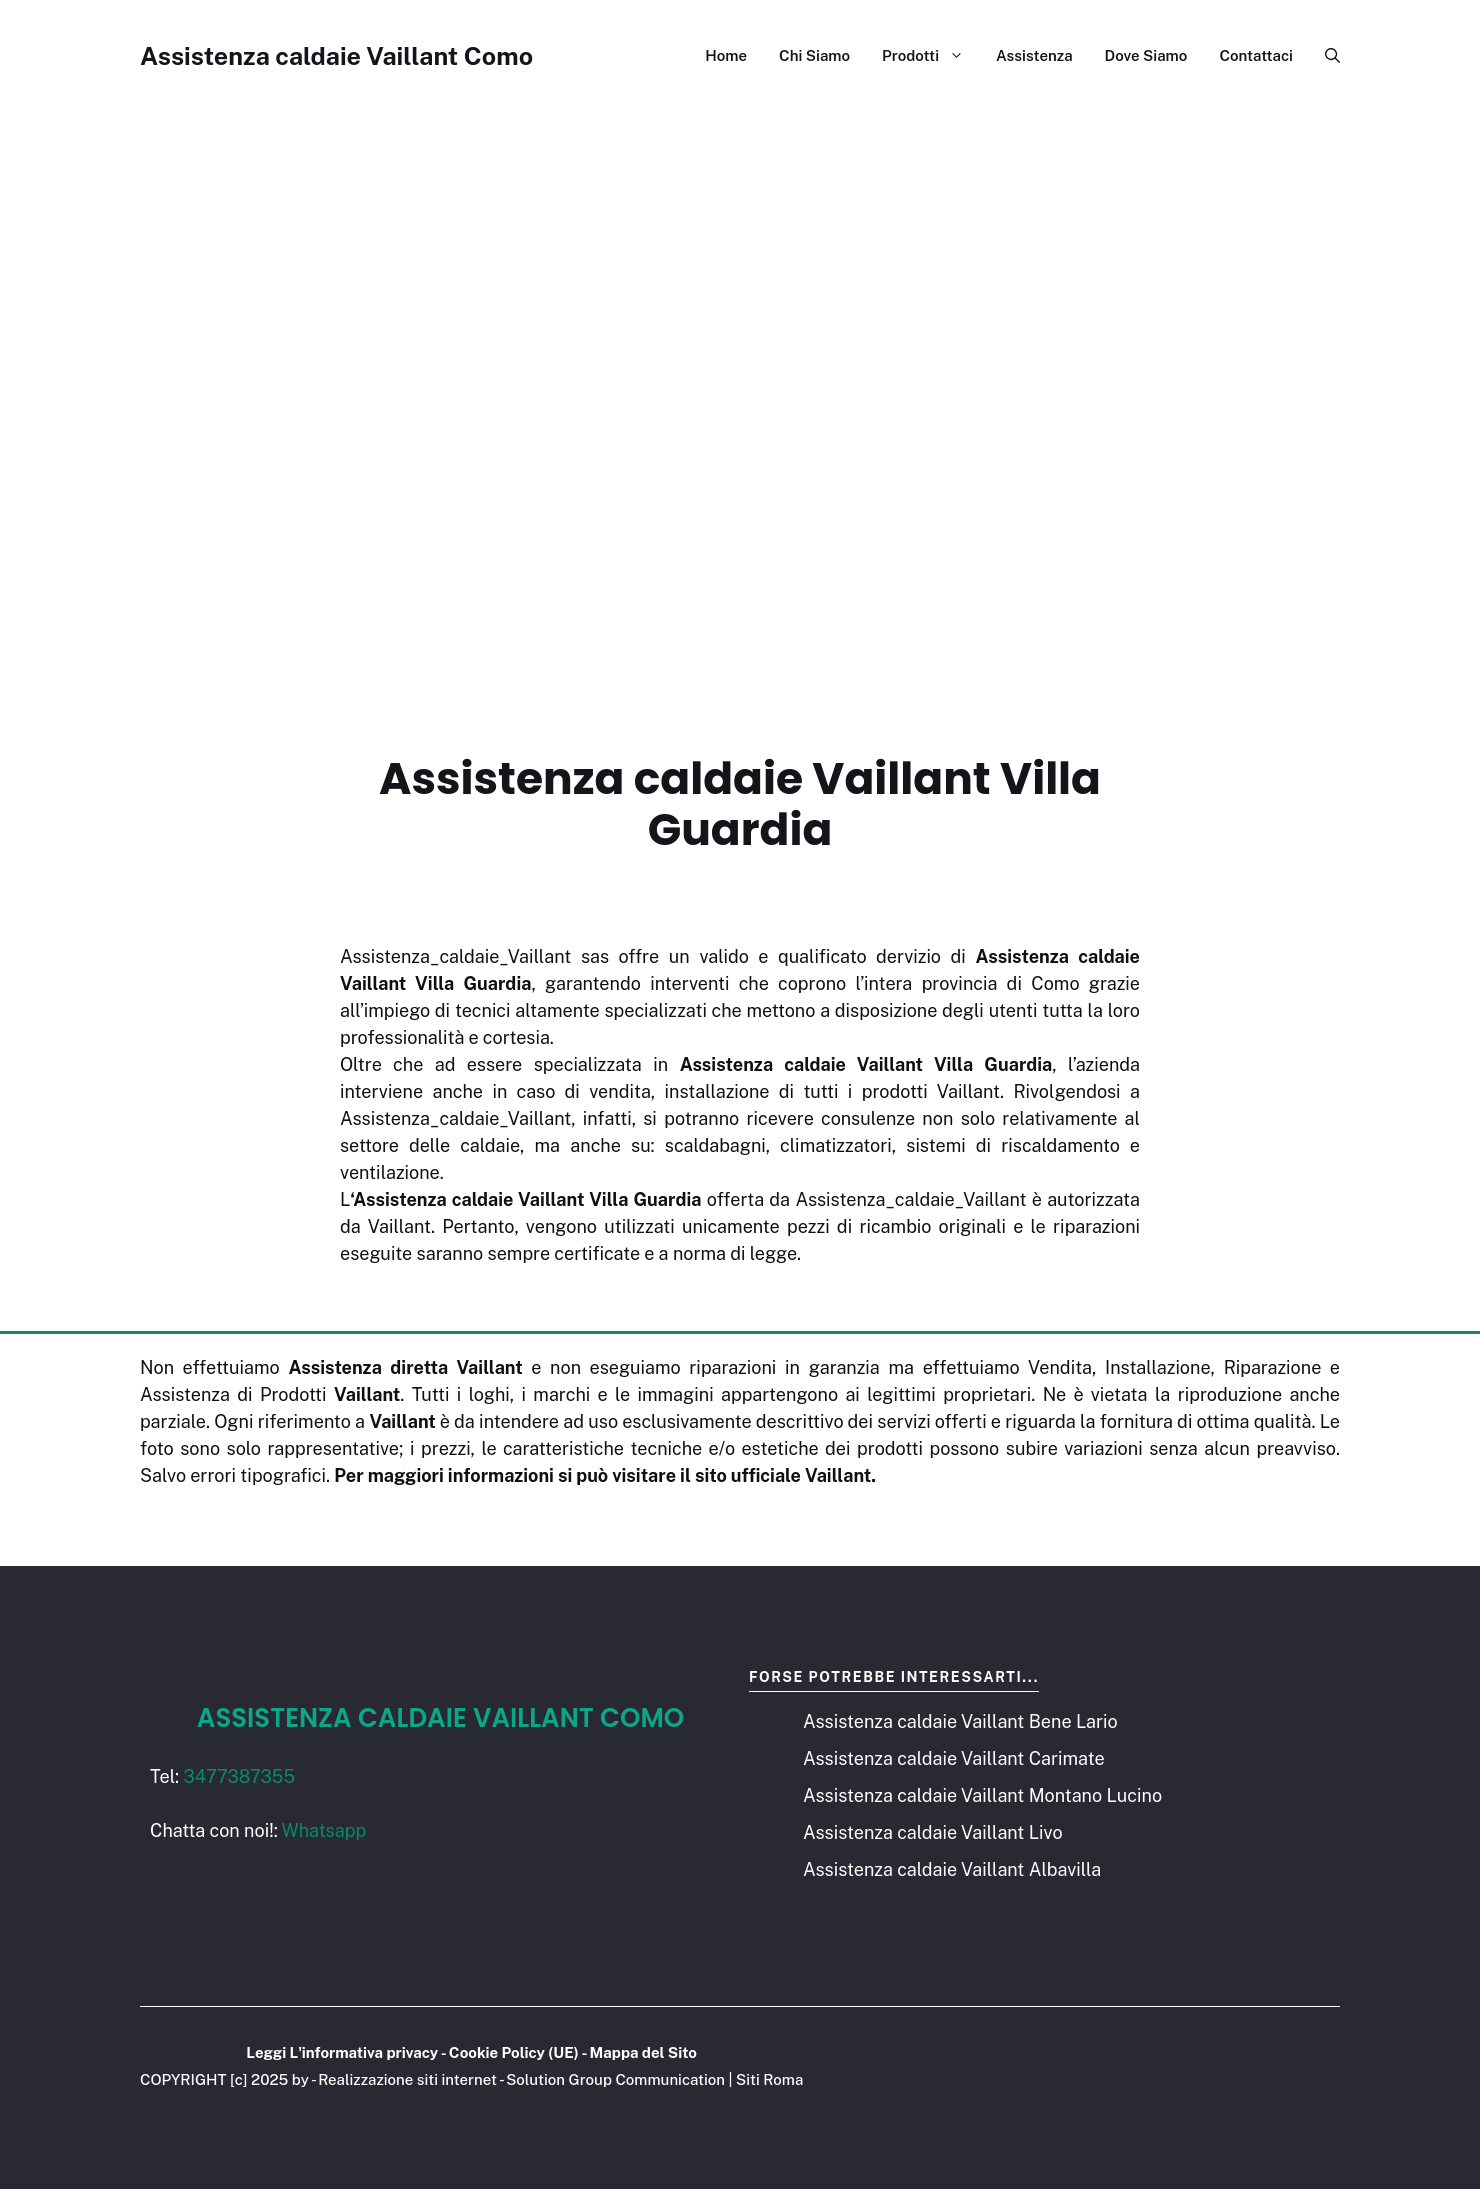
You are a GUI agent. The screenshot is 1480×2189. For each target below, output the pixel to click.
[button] (1324, 56)
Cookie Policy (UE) (514, 2052)
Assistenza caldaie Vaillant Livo (933, 1832)
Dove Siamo (1146, 55)
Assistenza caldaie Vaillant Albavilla (952, 1869)
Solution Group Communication (615, 2079)
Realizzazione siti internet (407, 2079)
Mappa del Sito (643, 2052)
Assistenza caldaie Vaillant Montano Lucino (982, 1795)
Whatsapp (324, 1830)
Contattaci (1256, 55)
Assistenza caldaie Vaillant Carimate (954, 1758)
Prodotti (931, 56)
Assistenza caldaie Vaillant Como (336, 56)
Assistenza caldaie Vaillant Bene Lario (960, 1721)
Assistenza (1034, 55)
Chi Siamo (814, 55)
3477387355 (239, 1776)
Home (726, 55)
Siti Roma (769, 2079)
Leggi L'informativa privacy (342, 2052)
